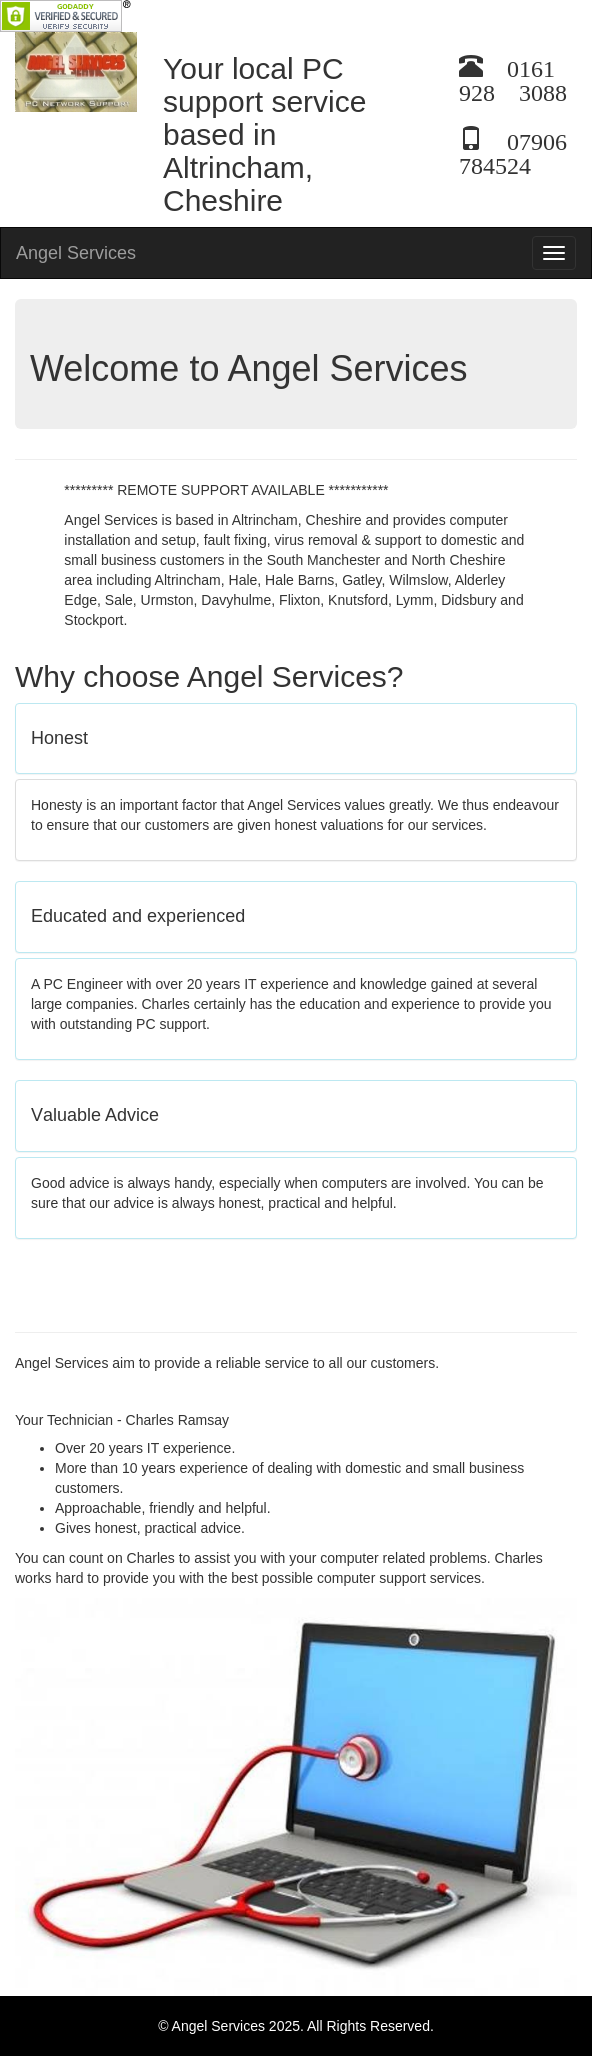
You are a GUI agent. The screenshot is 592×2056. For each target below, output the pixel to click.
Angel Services (76, 253)
